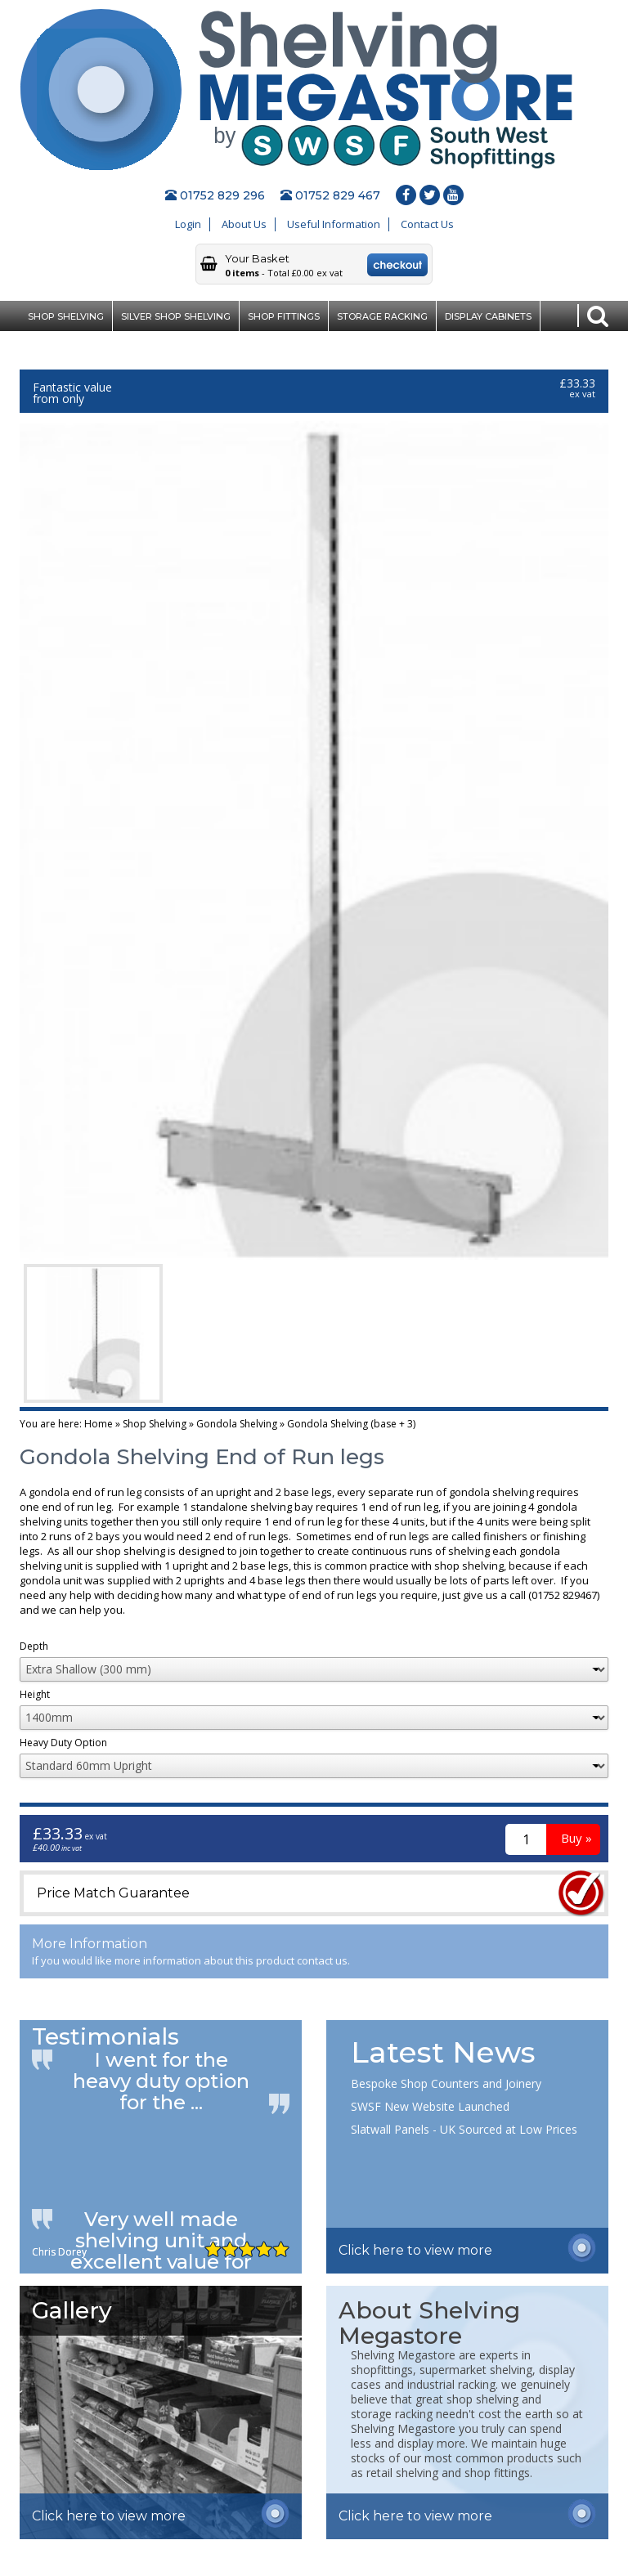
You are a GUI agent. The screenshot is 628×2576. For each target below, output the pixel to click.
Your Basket (257, 258)
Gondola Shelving (236, 1424)
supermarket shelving (475, 2369)
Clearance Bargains (82, 346)
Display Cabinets (488, 316)
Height (35, 1695)
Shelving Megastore (403, 2355)
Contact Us (427, 224)
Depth (34, 1647)
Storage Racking (382, 316)
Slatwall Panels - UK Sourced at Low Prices (464, 2129)
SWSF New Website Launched (430, 2106)
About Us (244, 224)
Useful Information (333, 224)
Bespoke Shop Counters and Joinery (446, 2083)
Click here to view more (415, 2250)
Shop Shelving (66, 316)
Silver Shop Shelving (176, 316)
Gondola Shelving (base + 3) (351, 1424)
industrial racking (451, 2384)
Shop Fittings (284, 316)
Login (188, 224)
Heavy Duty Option (63, 1743)
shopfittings (382, 2369)
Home (98, 1424)
